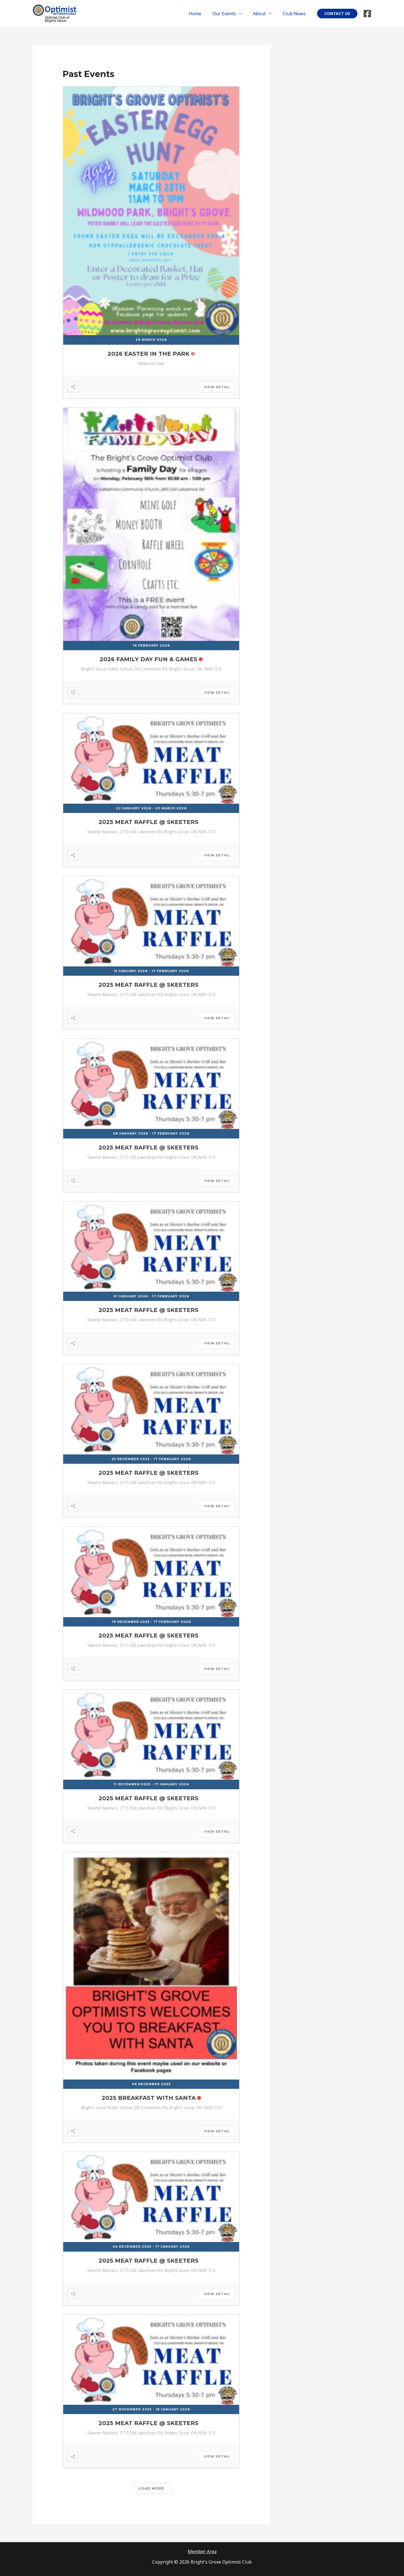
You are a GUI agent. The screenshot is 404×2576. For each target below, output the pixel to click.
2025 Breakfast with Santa (149, 2097)
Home (203, 13)
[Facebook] (367, 13)
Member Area (202, 2551)
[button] (337, 13)
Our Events (230, 13)
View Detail (217, 387)
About (262, 13)
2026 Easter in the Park (148, 353)
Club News (295, 13)
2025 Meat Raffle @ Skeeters (148, 822)
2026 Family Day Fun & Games (148, 659)
